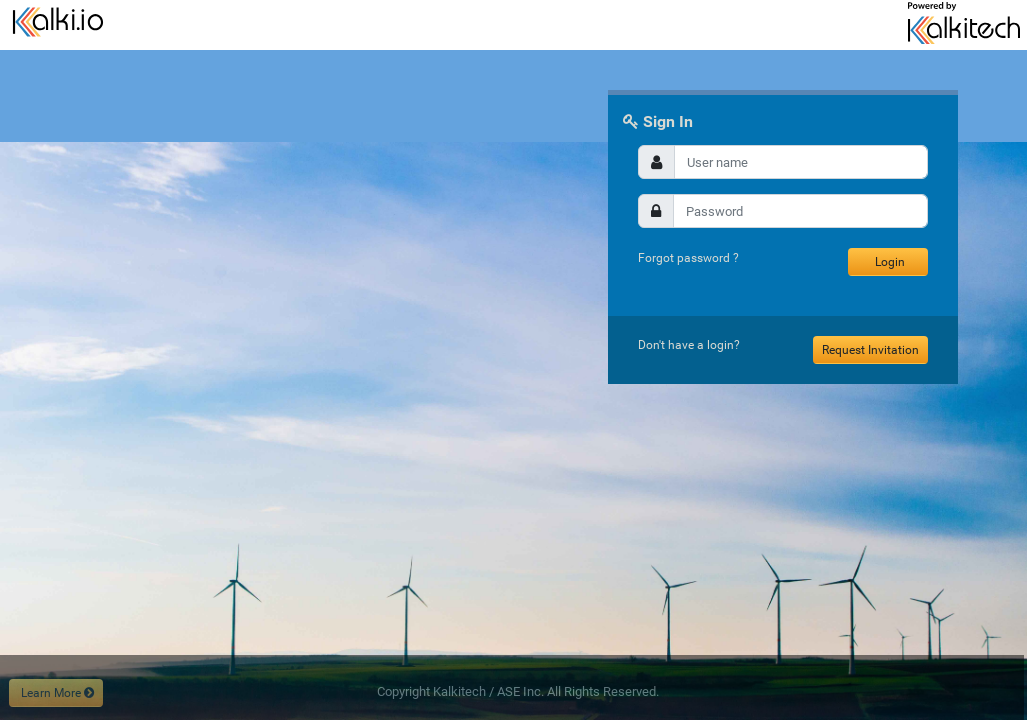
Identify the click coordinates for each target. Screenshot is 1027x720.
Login (888, 262)
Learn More (56, 693)
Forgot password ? (688, 258)
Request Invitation (870, 350)
